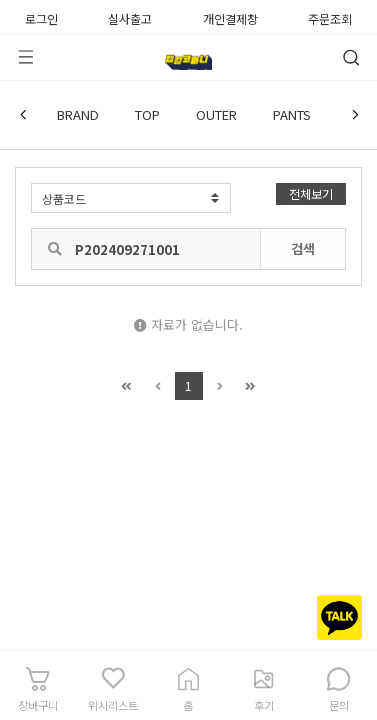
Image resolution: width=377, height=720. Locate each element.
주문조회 (330, 17)
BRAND (78, 114)
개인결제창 (230, 17)
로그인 (41, 17)
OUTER (216, 114)
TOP (147, 114)
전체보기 (311, 193)
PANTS (292, 114)
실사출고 (130, 17)
